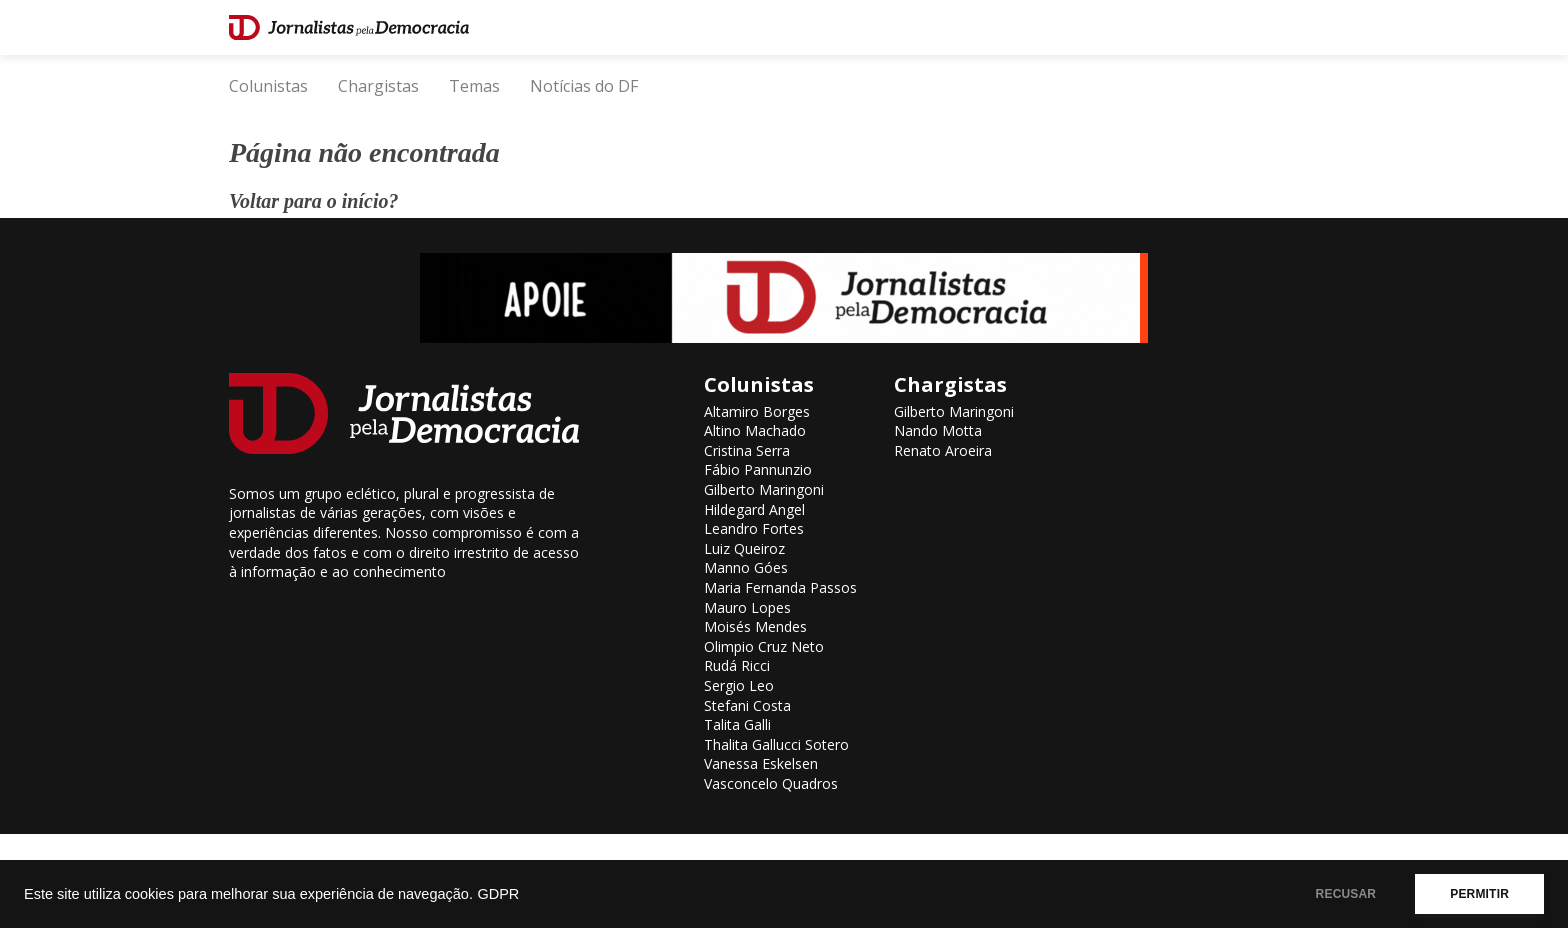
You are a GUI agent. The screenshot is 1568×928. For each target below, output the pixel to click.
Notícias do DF (584, 86)
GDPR (498, 894)
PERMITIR (1479, 894)
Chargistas (378, 86)
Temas (474, 86)
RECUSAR (1346, 894)
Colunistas (268, 86)
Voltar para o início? (313, 201)
